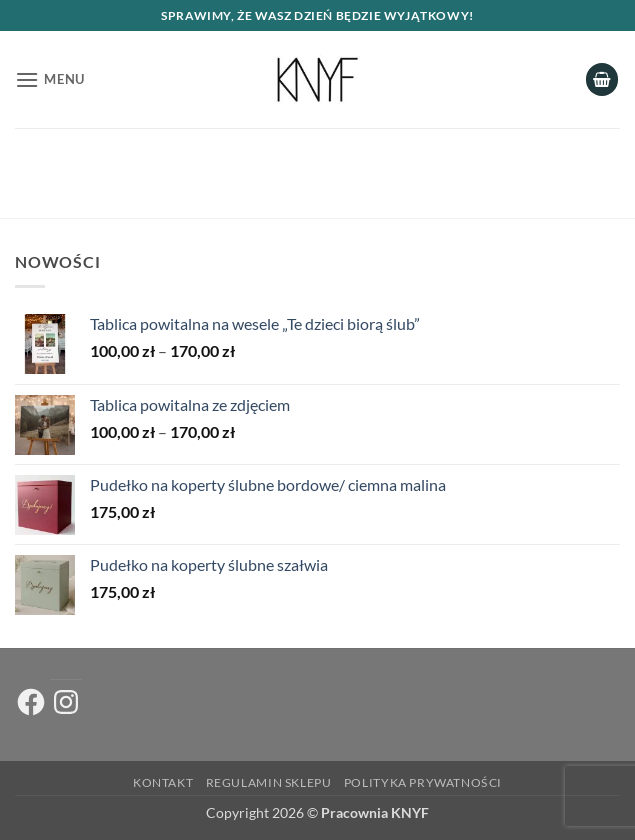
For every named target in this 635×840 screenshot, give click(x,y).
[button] (50, 79)
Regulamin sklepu (269, 782)
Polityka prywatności (423, 782)
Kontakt (163, 782)
